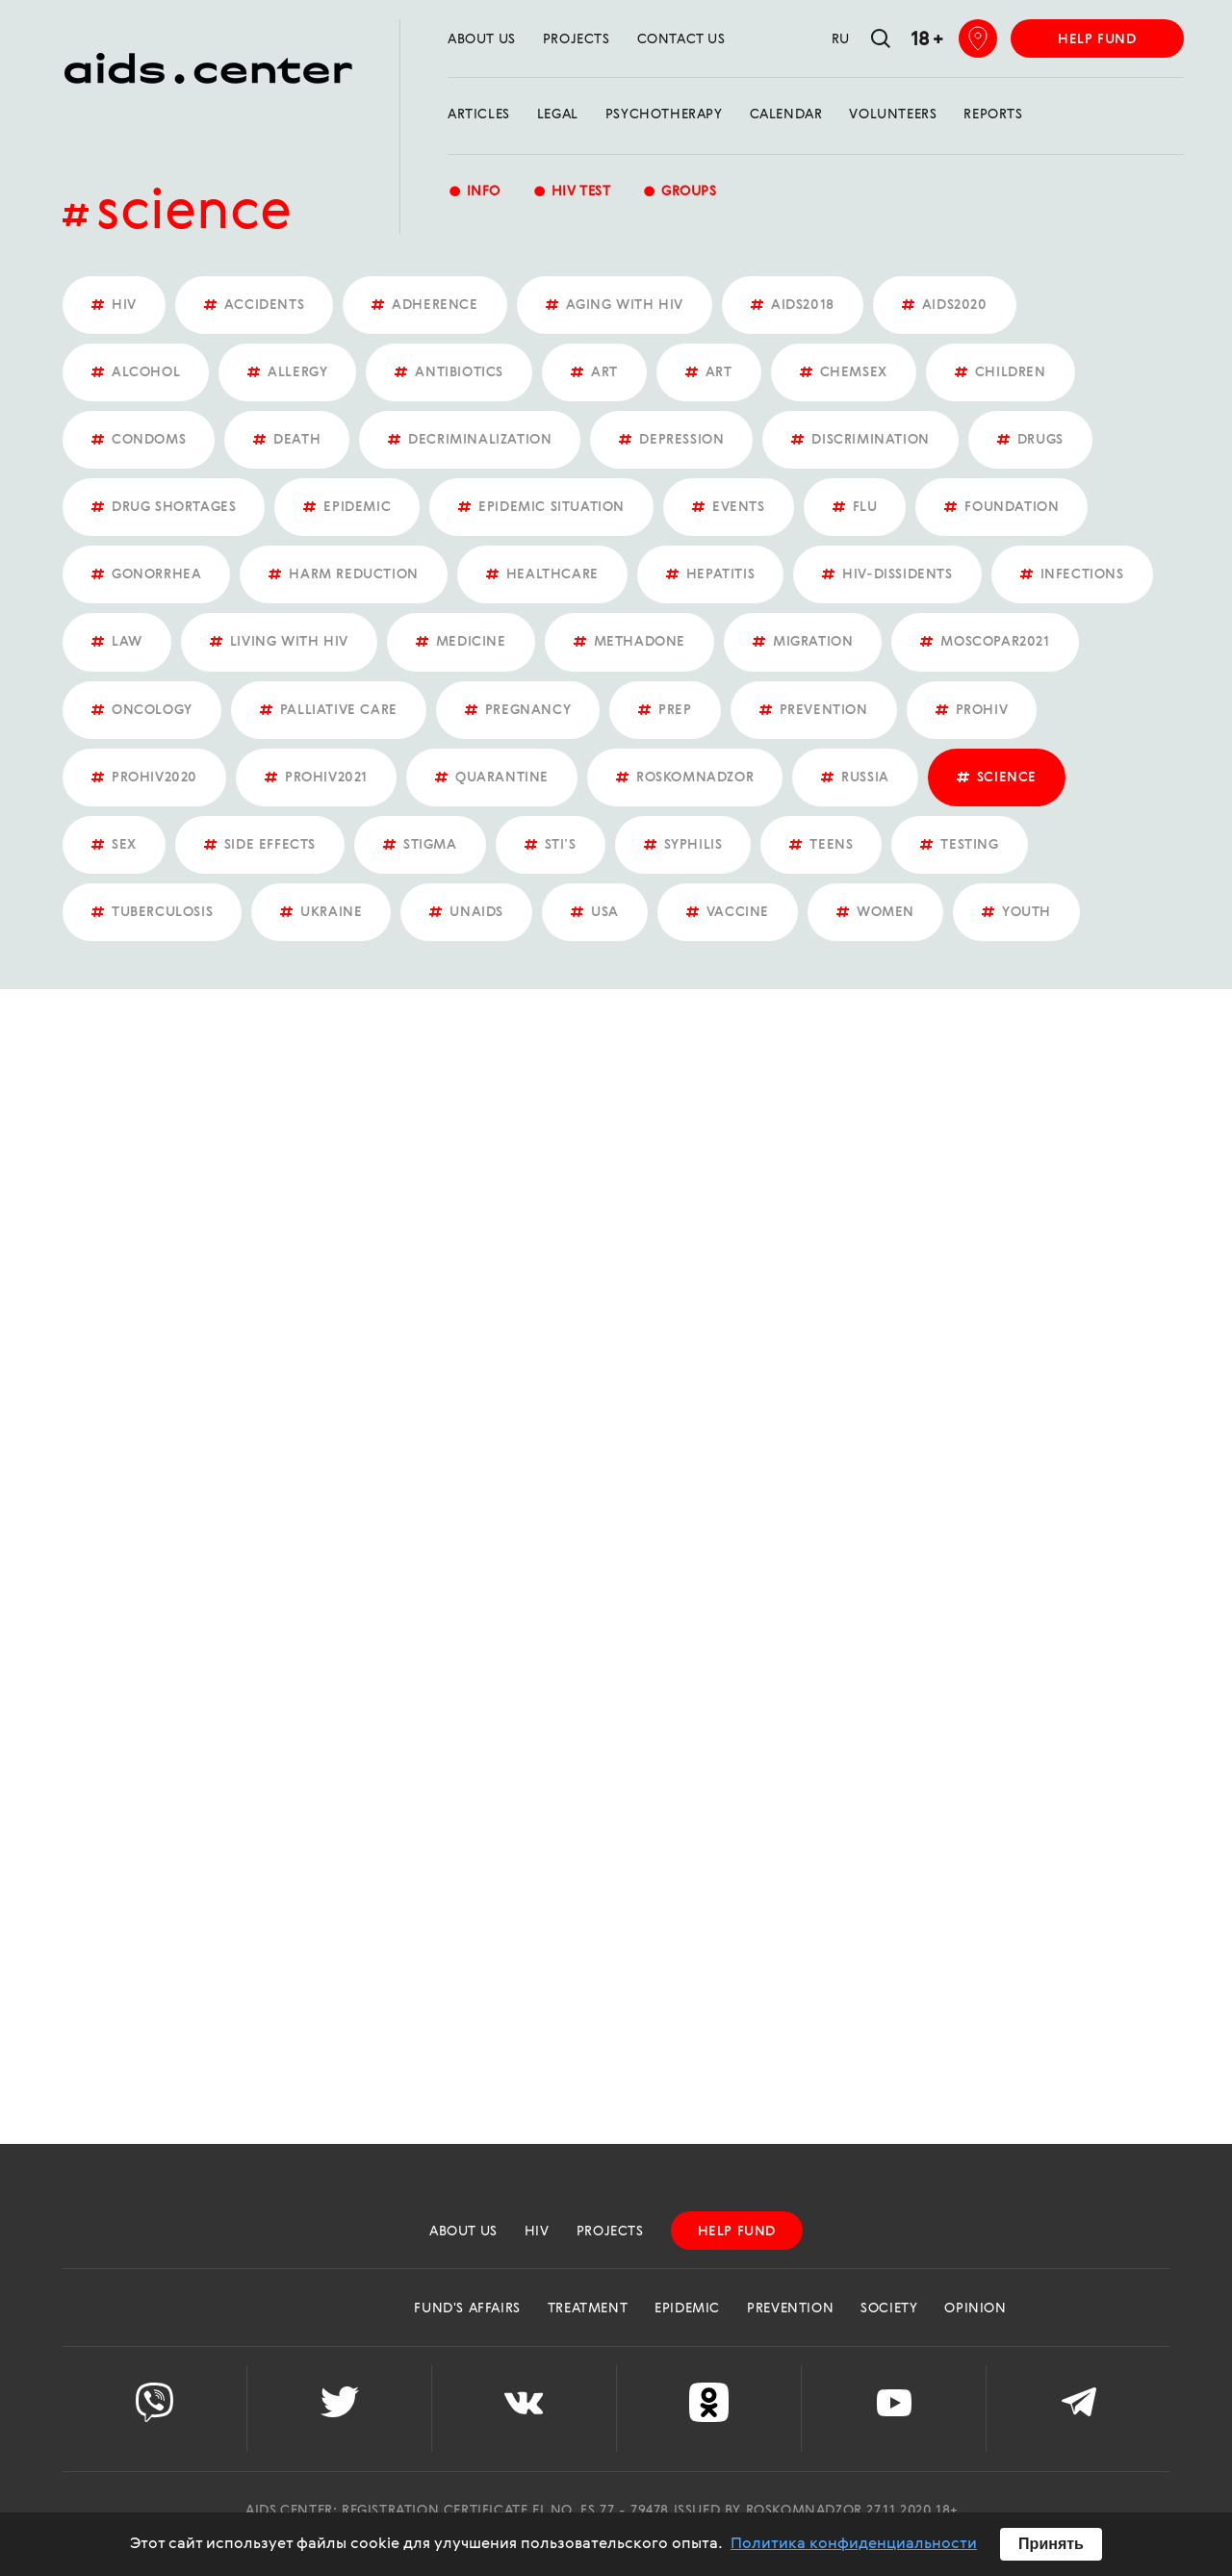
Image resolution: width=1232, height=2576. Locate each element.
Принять (1051, 2544)
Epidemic (687, 2308)
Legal (557, 114)
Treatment (588, 2308)
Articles (479, 114)
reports (992, 114)
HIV (537, 2231)
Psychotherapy (664, 114)
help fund (1097, 39)
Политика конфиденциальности (854, 2544)
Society (888, 2308)
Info (474, 193)
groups (679, 193)
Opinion (975, 2308)
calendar (786, 114)
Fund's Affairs (467, 2308)
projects (576, 39)
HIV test (571, 193)
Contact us (681, 39)
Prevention (790, 2308)
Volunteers (893, 114)
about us (482, 39)
